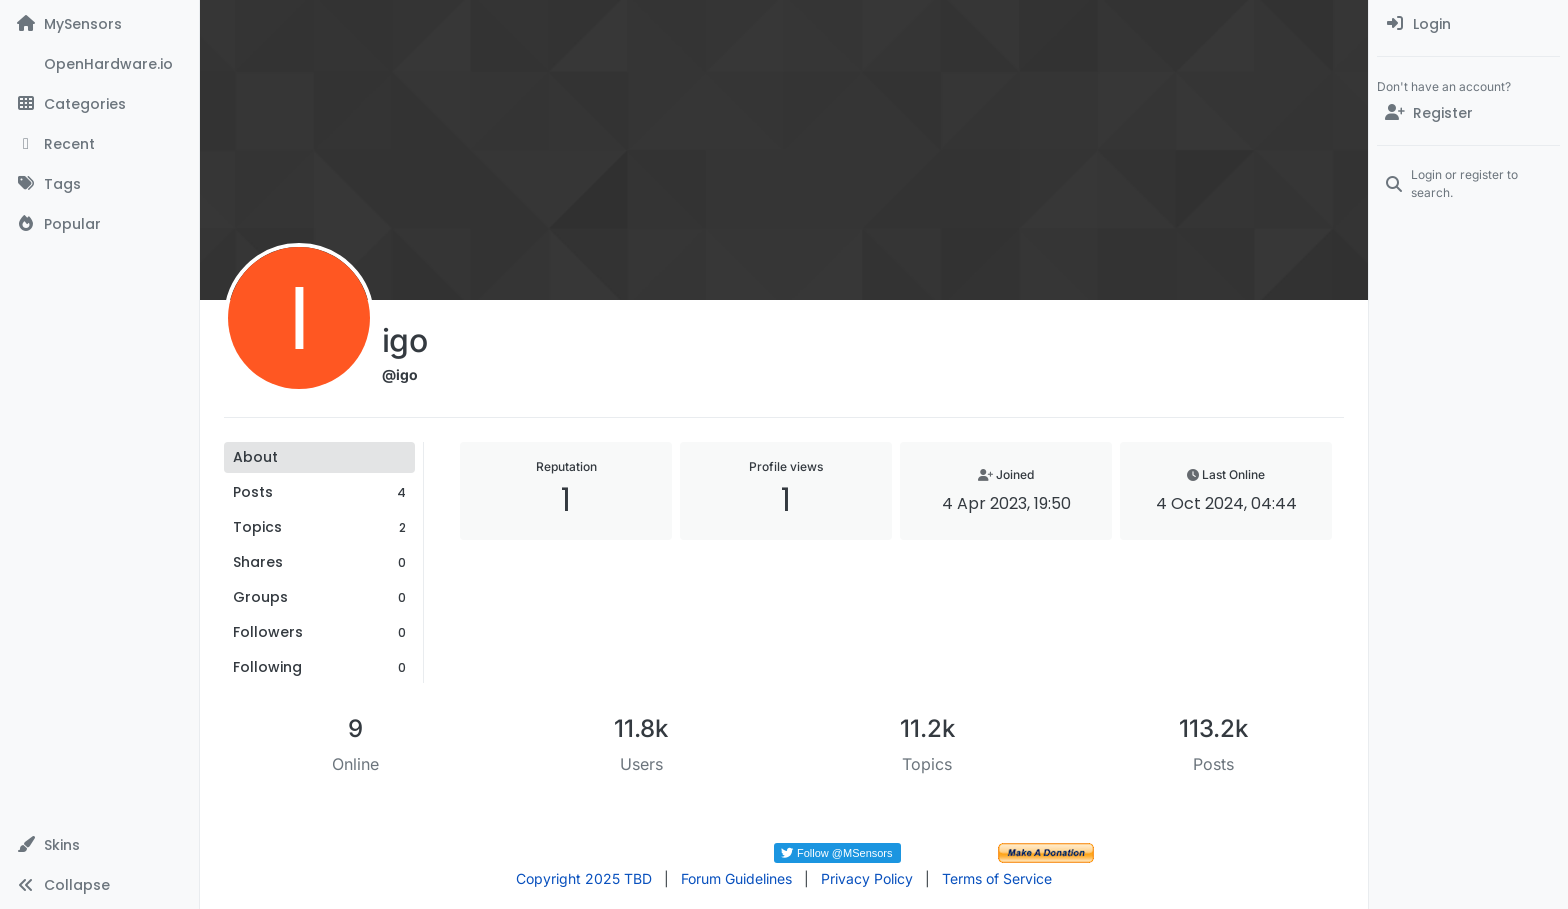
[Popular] (99, 224)
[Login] (1468, 24)
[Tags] (99, 184)
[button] (99, 845)
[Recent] (99, 144)
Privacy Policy (867, 878)
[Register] (1468, 113)
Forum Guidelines (736, 878)
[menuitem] (1468, 24)
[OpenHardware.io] (99, 64)
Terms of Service (997, 878)
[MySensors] (99, 24)
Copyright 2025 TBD (584, 878)
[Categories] (99, 104)
